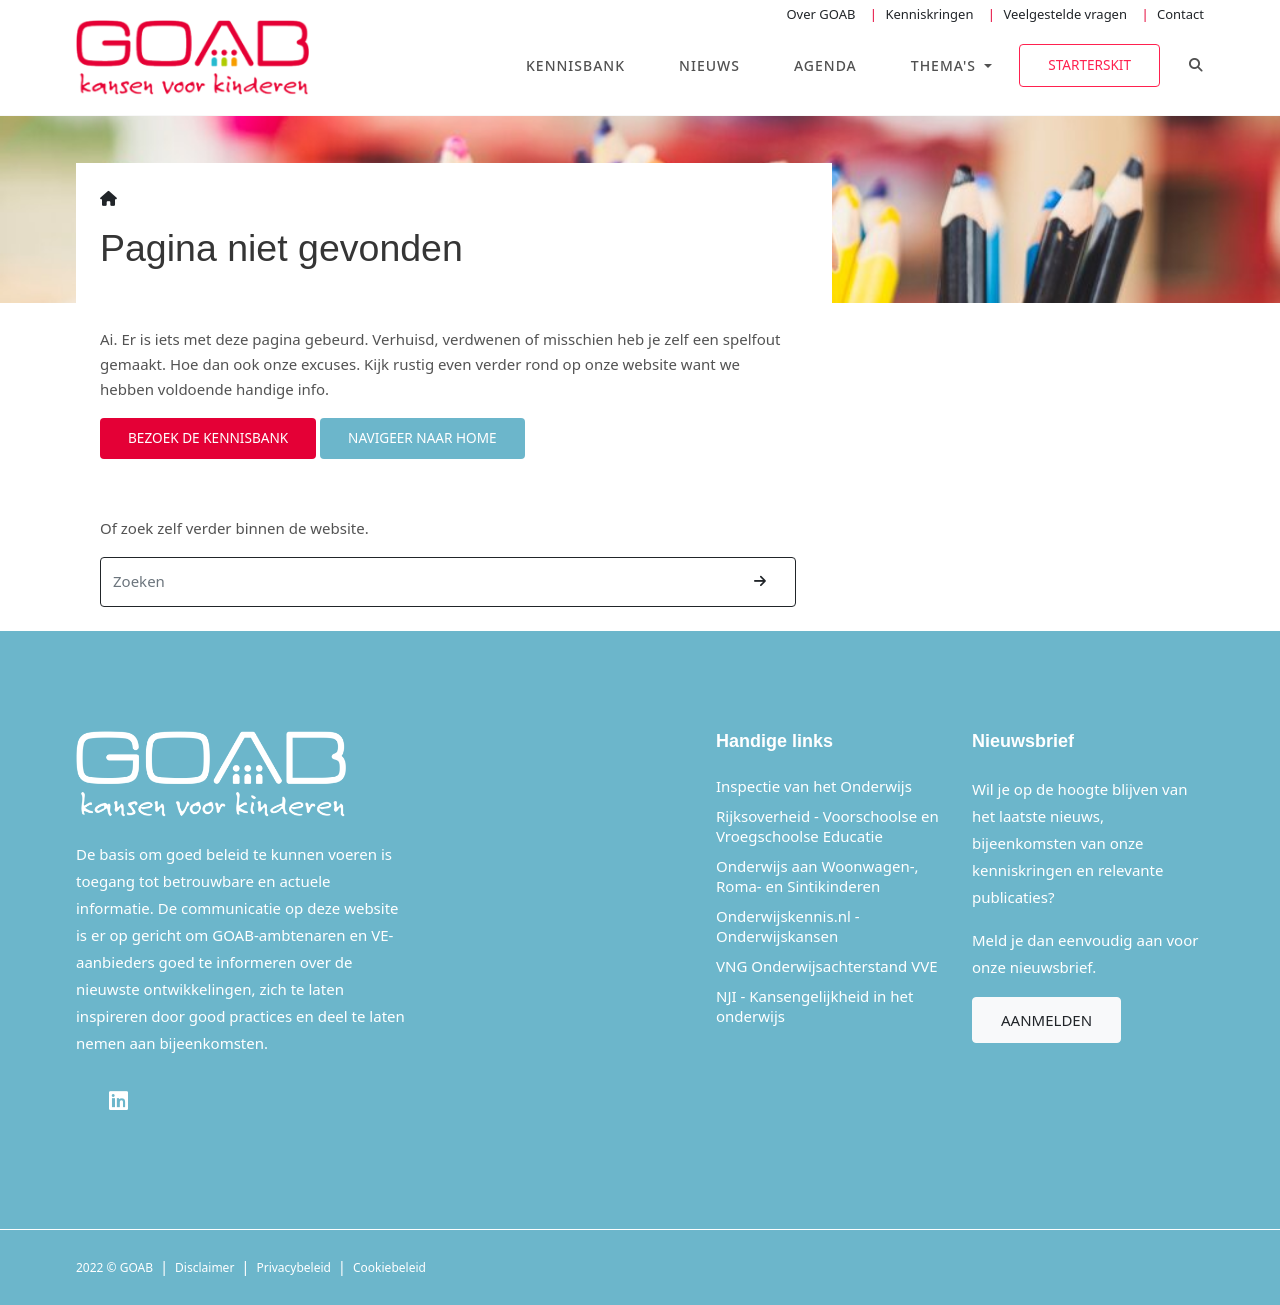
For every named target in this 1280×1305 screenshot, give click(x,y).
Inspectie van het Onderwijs (814, 786)
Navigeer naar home (422, 437)
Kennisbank (575, 65)
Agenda (825, 65)
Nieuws (709, 65)
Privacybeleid (293, 1267)
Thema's (946, 65)
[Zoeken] (413, 581)
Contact (1180, 14)
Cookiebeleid (389, 1267)
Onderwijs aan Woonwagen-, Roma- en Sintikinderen (817, 876)
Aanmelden (1046, 1020)
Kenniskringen (929, 14)
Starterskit (1089, 64)
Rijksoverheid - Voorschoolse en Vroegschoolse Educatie (827, 826)
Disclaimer (204, 1267)
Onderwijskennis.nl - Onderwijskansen (788, 926)
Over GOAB (820, 14)
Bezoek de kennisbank (208, 437)
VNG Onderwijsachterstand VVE (827, 966)
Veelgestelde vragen (1065, 14)
